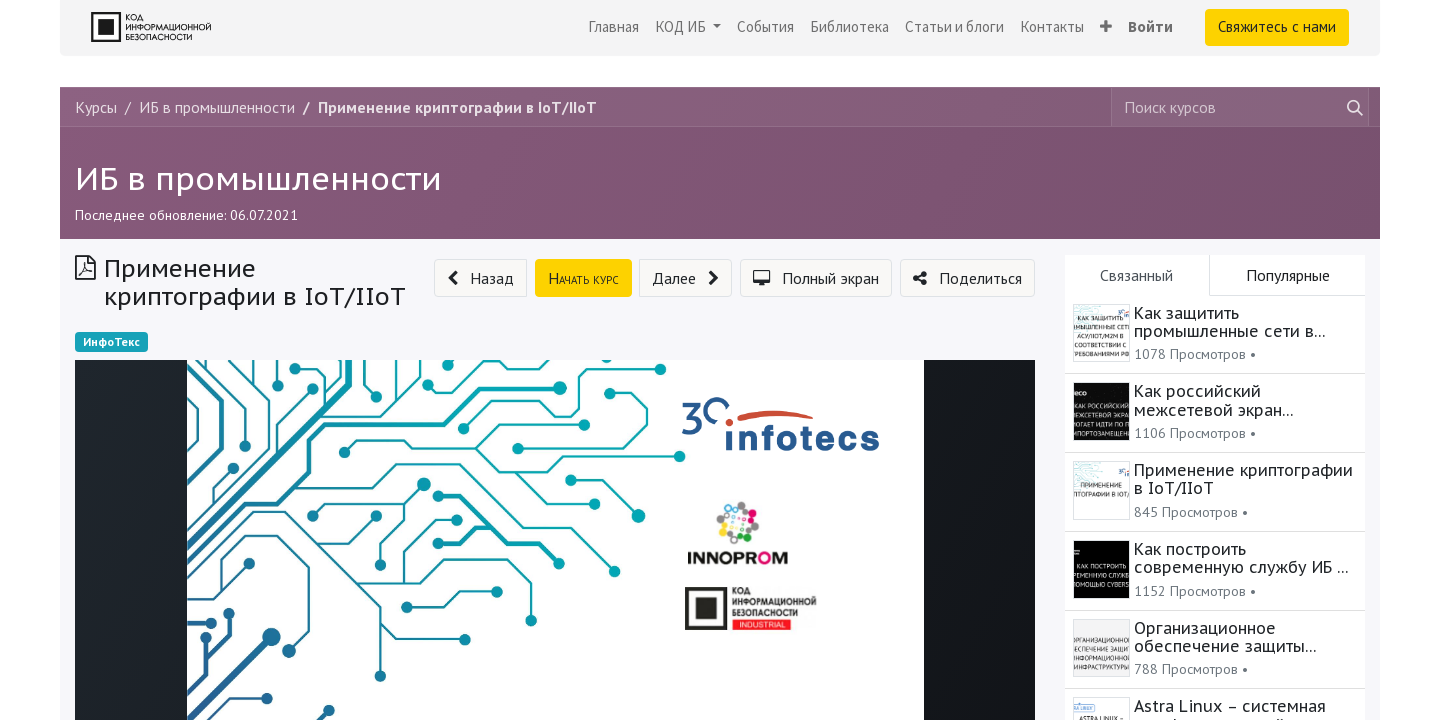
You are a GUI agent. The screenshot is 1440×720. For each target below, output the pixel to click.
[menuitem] (613, 27)
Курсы (96, 107)
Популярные (1288, 275)
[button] (1106, 27)
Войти (1150, 26)
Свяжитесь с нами (1277, 26)
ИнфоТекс (111, 341)
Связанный (1136, 275)
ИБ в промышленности (258, 178)
